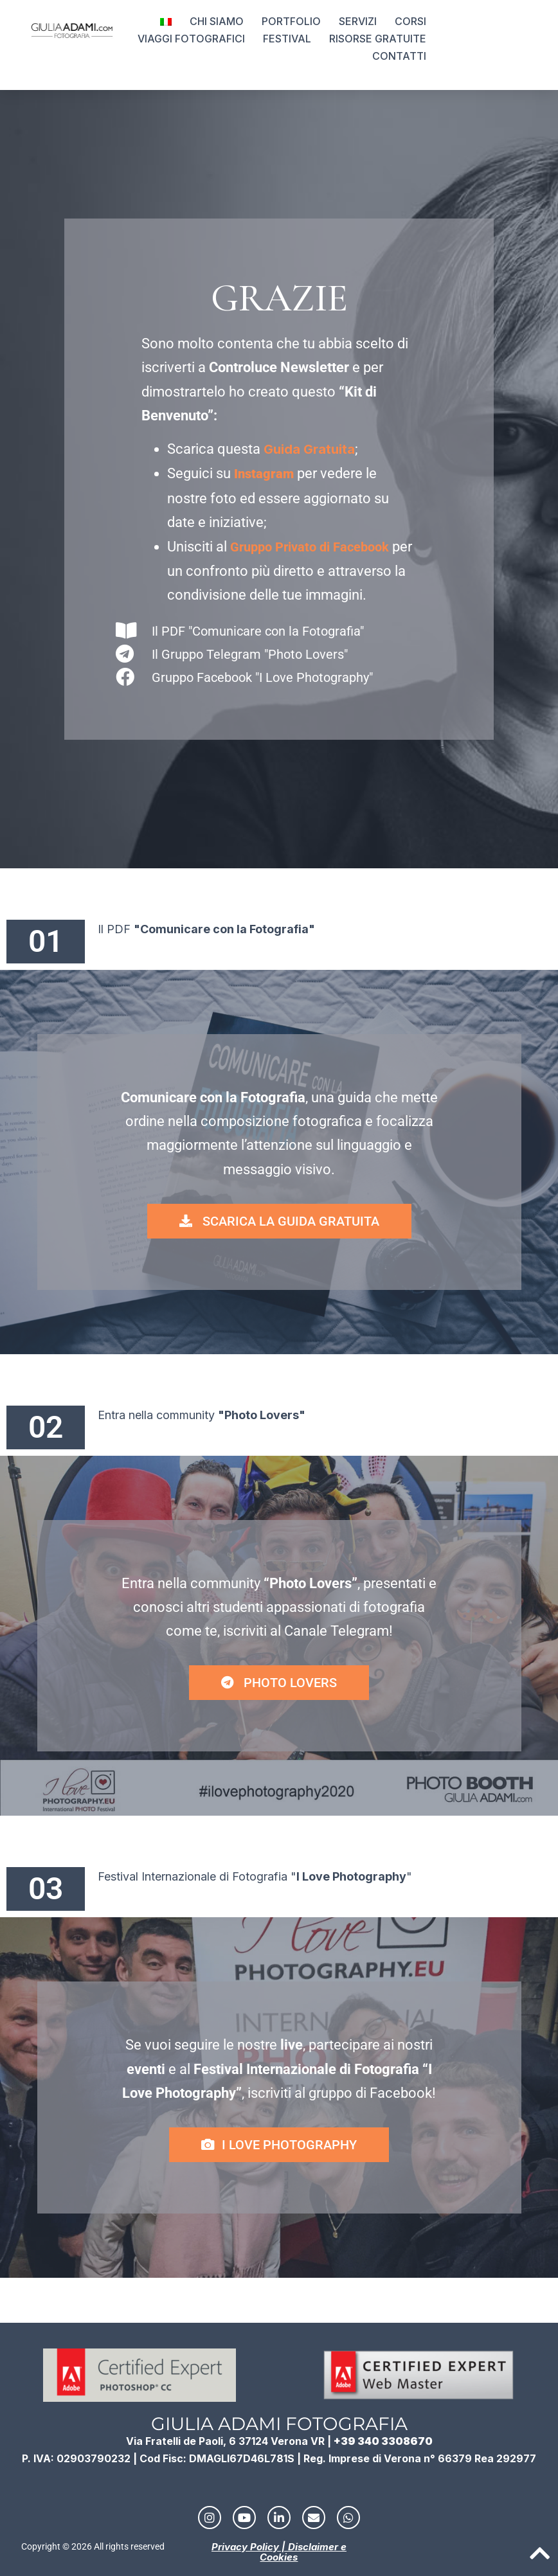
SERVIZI (358, 21)
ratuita (334, 449)
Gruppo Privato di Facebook (309, 547)
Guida (282, 449)
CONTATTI (399, 55)
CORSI (410, 21)
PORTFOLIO (291, 21)
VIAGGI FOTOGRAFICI (191, 38)
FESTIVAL (287, 38)
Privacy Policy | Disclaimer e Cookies (279, 2552)
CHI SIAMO (217, 21)
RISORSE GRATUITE (377, 38)
